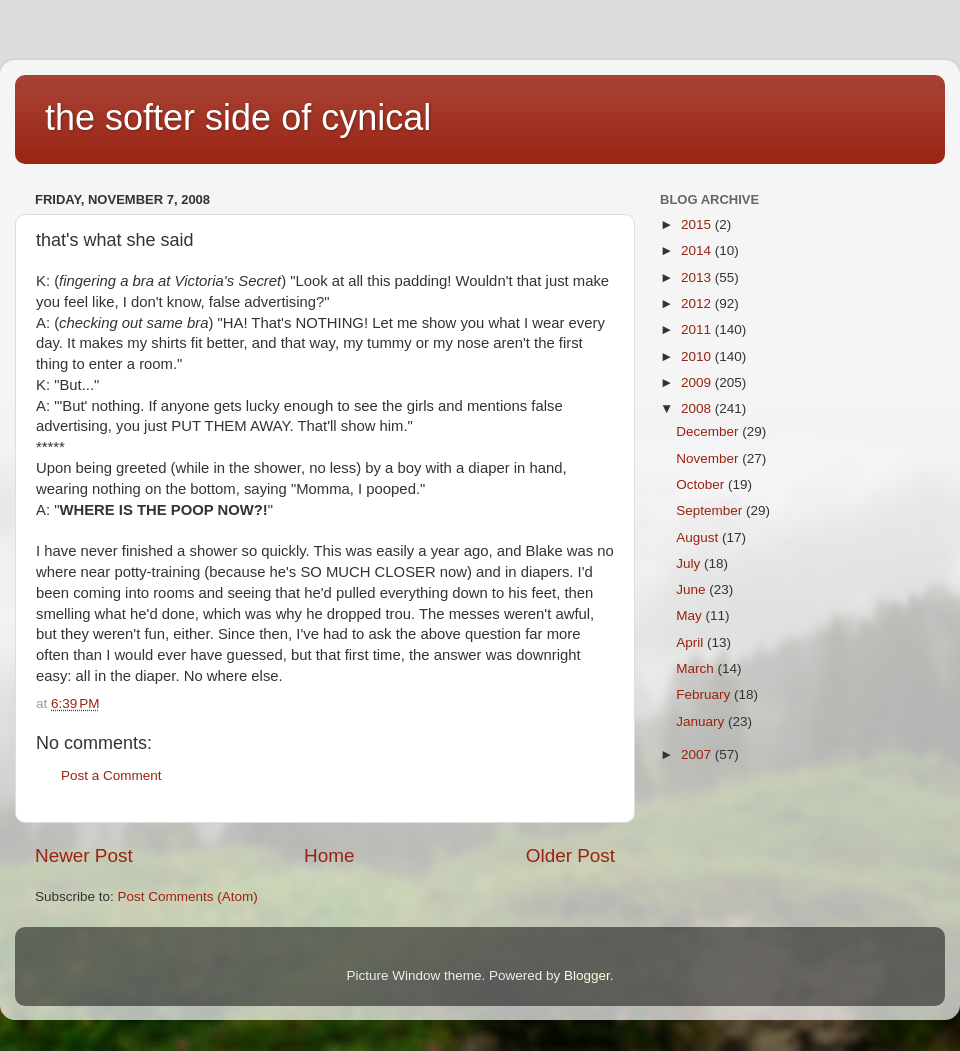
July (690, 563)
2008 (698, 408)
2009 (698, 382)
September (711, 510)
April (691, 642)
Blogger (587, 975)
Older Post (570, 855)
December (709, 431)
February (705, 694)
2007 (698, 754)
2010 (698, 356)
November (709, 458)
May (690, 615)
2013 (698, 277)
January (702, 721)
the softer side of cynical (238, 117)
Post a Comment (111, 775)
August (699, 537)
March (696, 668)
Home (329, 855)
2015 (698, 224)
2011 (698, 329)
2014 (698, 250)
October (702, 484)
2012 (698, 303)
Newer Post (84, 855)
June (692, 589)
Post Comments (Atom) (188, 896)
